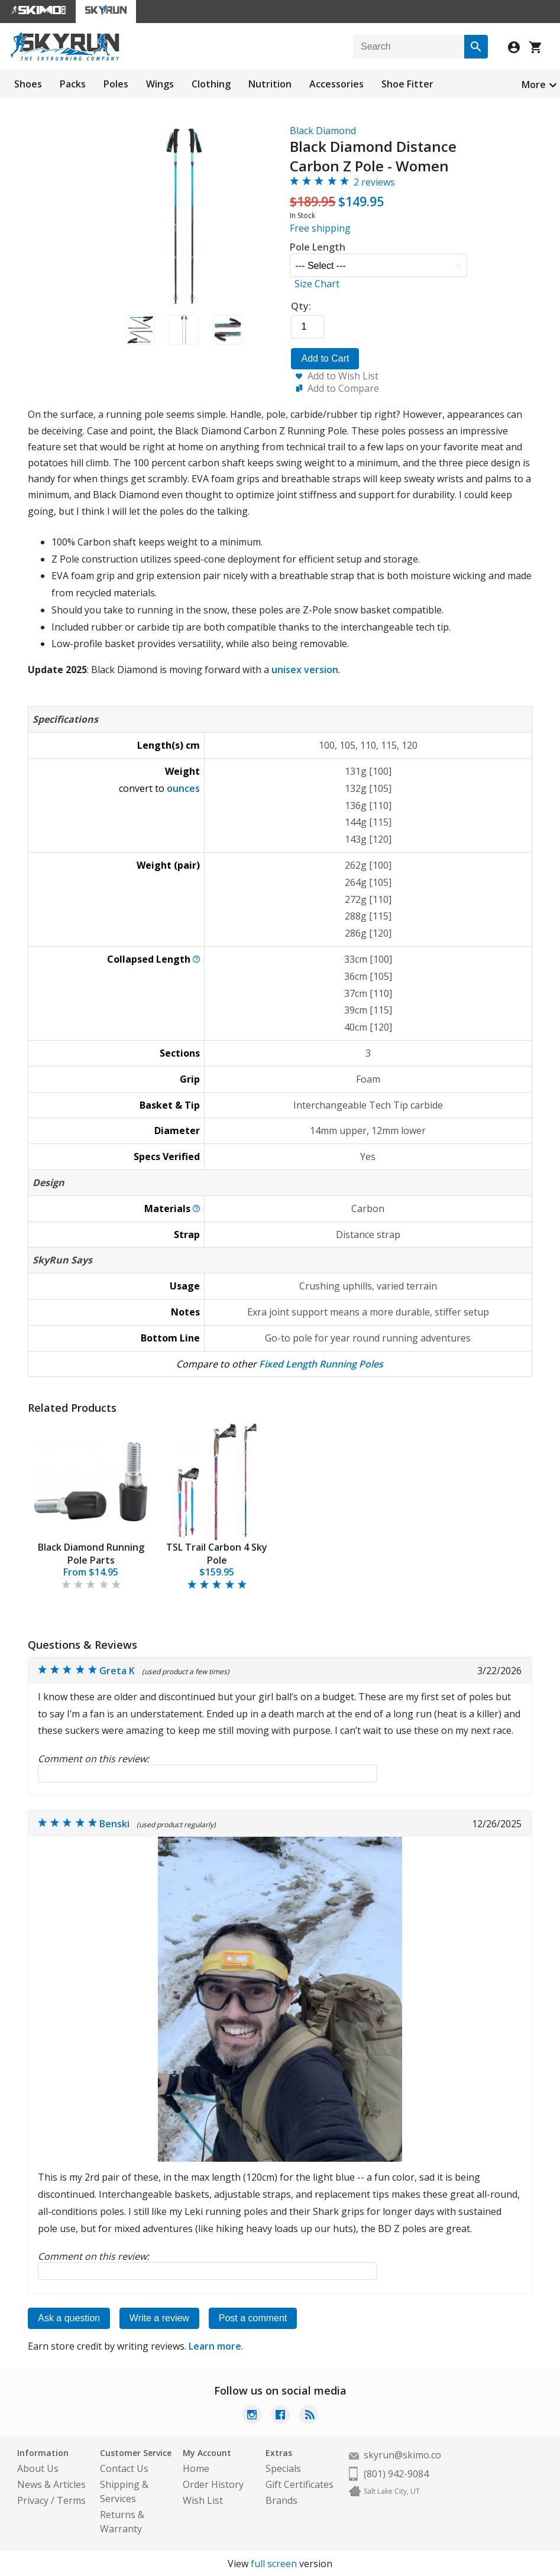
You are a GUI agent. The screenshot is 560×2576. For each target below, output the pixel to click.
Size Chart (316, 283)
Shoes (28, 83)
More (534, 84)
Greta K (117, 1670)
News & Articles (51, 2484)
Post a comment (253, 2318)
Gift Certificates (300, 2484)
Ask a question (69, 2318)
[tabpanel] (90, 1507)
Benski (114, 1823)
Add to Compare (343, 388)
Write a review (159, 2318)
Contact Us (124, 2468)
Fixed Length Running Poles (321, 1363)
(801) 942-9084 (396, 2473)
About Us (38, 2468)
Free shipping (320, 228)
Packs (73, 83)
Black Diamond (323, 130)
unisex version (304, 669)
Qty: (301, 306)
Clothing (211, 83)
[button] (140, 330)
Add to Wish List (342, 375)
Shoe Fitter (407, 83)
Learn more (215, 2346)
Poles (115, 83)
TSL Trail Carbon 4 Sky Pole (216, 1554)
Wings (160, 83)
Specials (283, 2468)
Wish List (203, 2500)
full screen (274, 2563)
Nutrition (270, 83)
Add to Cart (325, 358)
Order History (213, 2484)
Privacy (32, 2500)
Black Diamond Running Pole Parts (91, 1554)
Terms (71, 2500)
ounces (183, 788)
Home (196, 2468)
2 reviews (374, 182)
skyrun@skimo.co (402, 2454)
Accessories (336, 83)
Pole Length (317, 247)
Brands (281, 2500)
